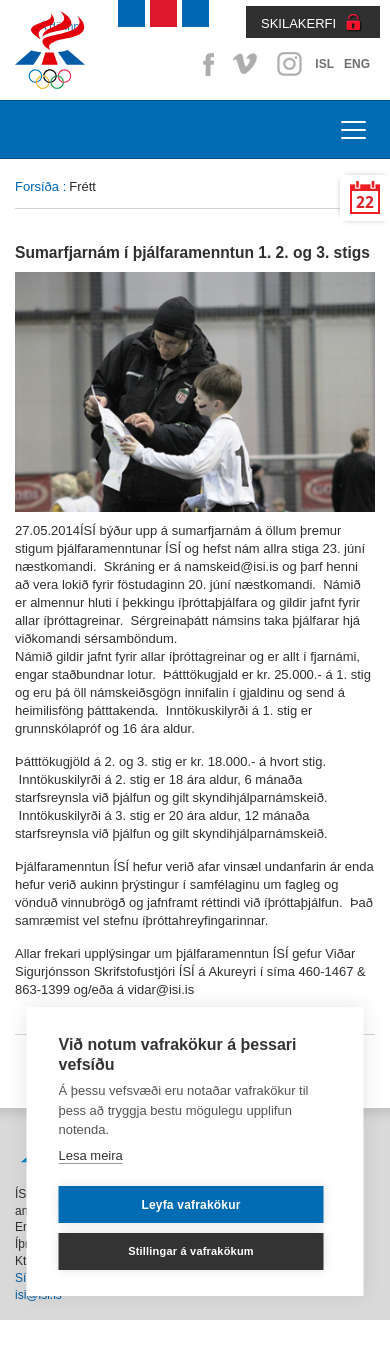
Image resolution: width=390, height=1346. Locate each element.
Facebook (205, 64)
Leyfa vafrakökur (190, 1205)
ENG (357, 64)
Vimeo (247, 64)
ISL (324, 64)
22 (365, 202)
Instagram (289, 64)
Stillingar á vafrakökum (191, 1251)
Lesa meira (91, 1155)
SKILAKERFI (298, 23)
